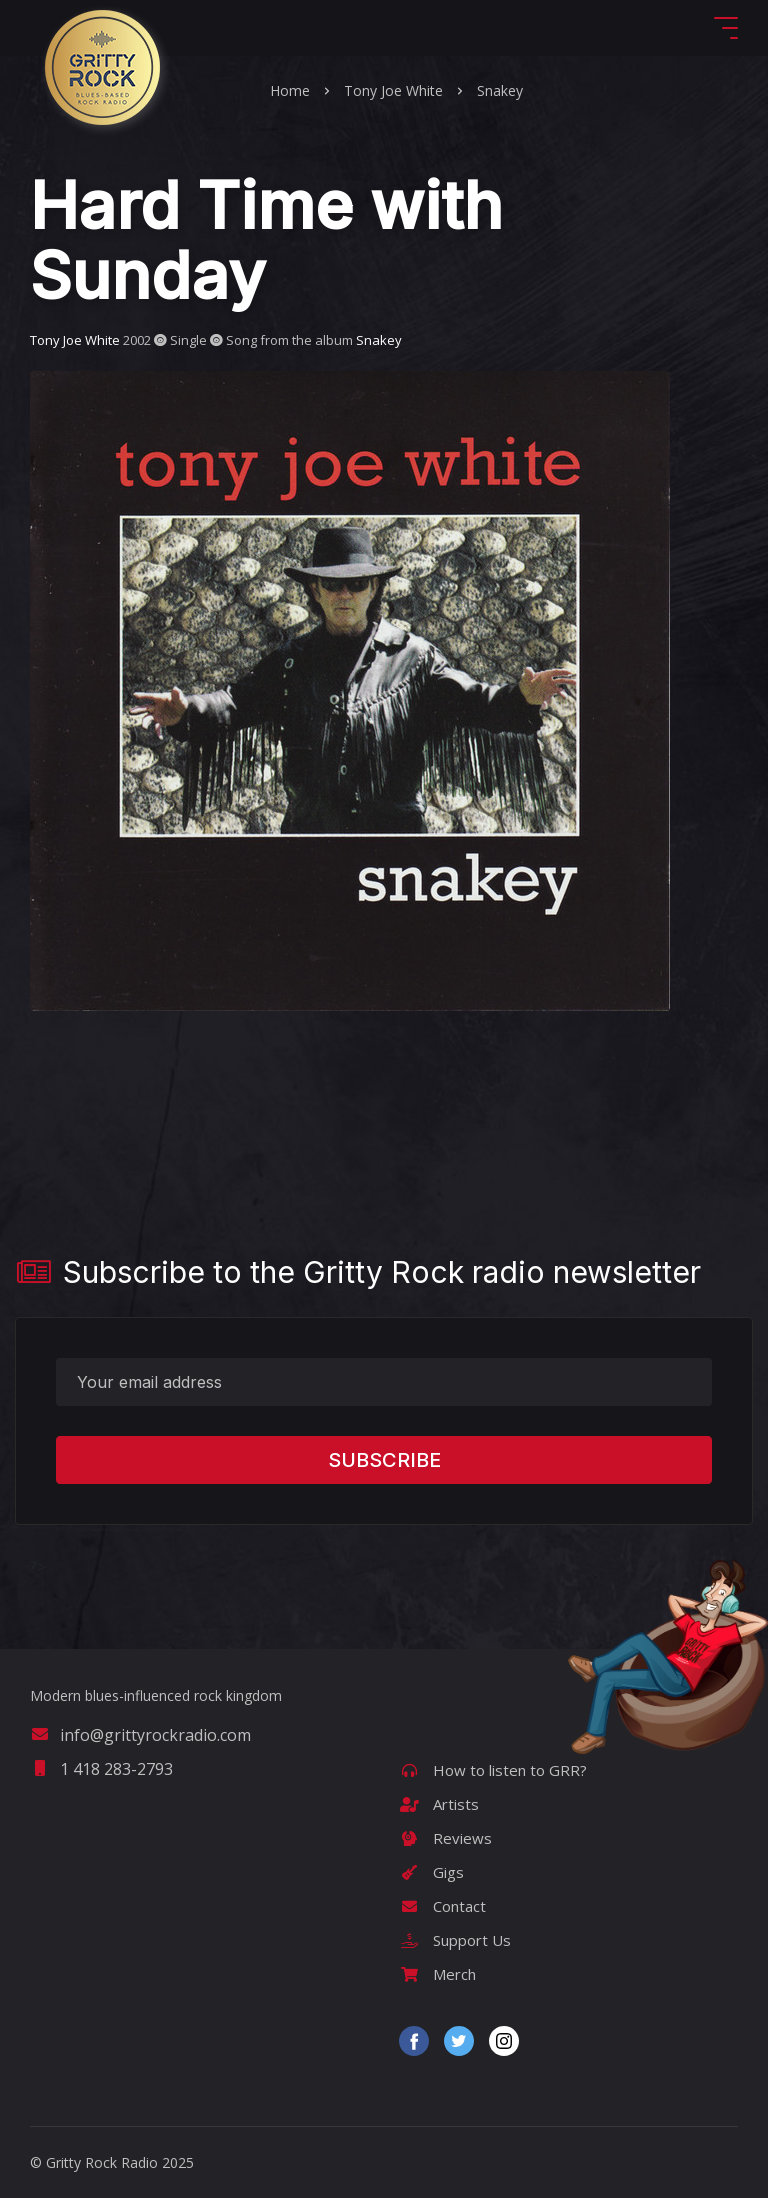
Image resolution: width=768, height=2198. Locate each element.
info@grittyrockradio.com (140, 1735)
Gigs (431, 1872)
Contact (442, 1906)
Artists (439, 1804)
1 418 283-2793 (101, 1769)
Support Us (455, 1940)
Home (290, 90)
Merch (437, 1974)
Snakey (500, 90)
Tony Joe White (393, 90)
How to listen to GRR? (493, 1770)
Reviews (445, 1838)
